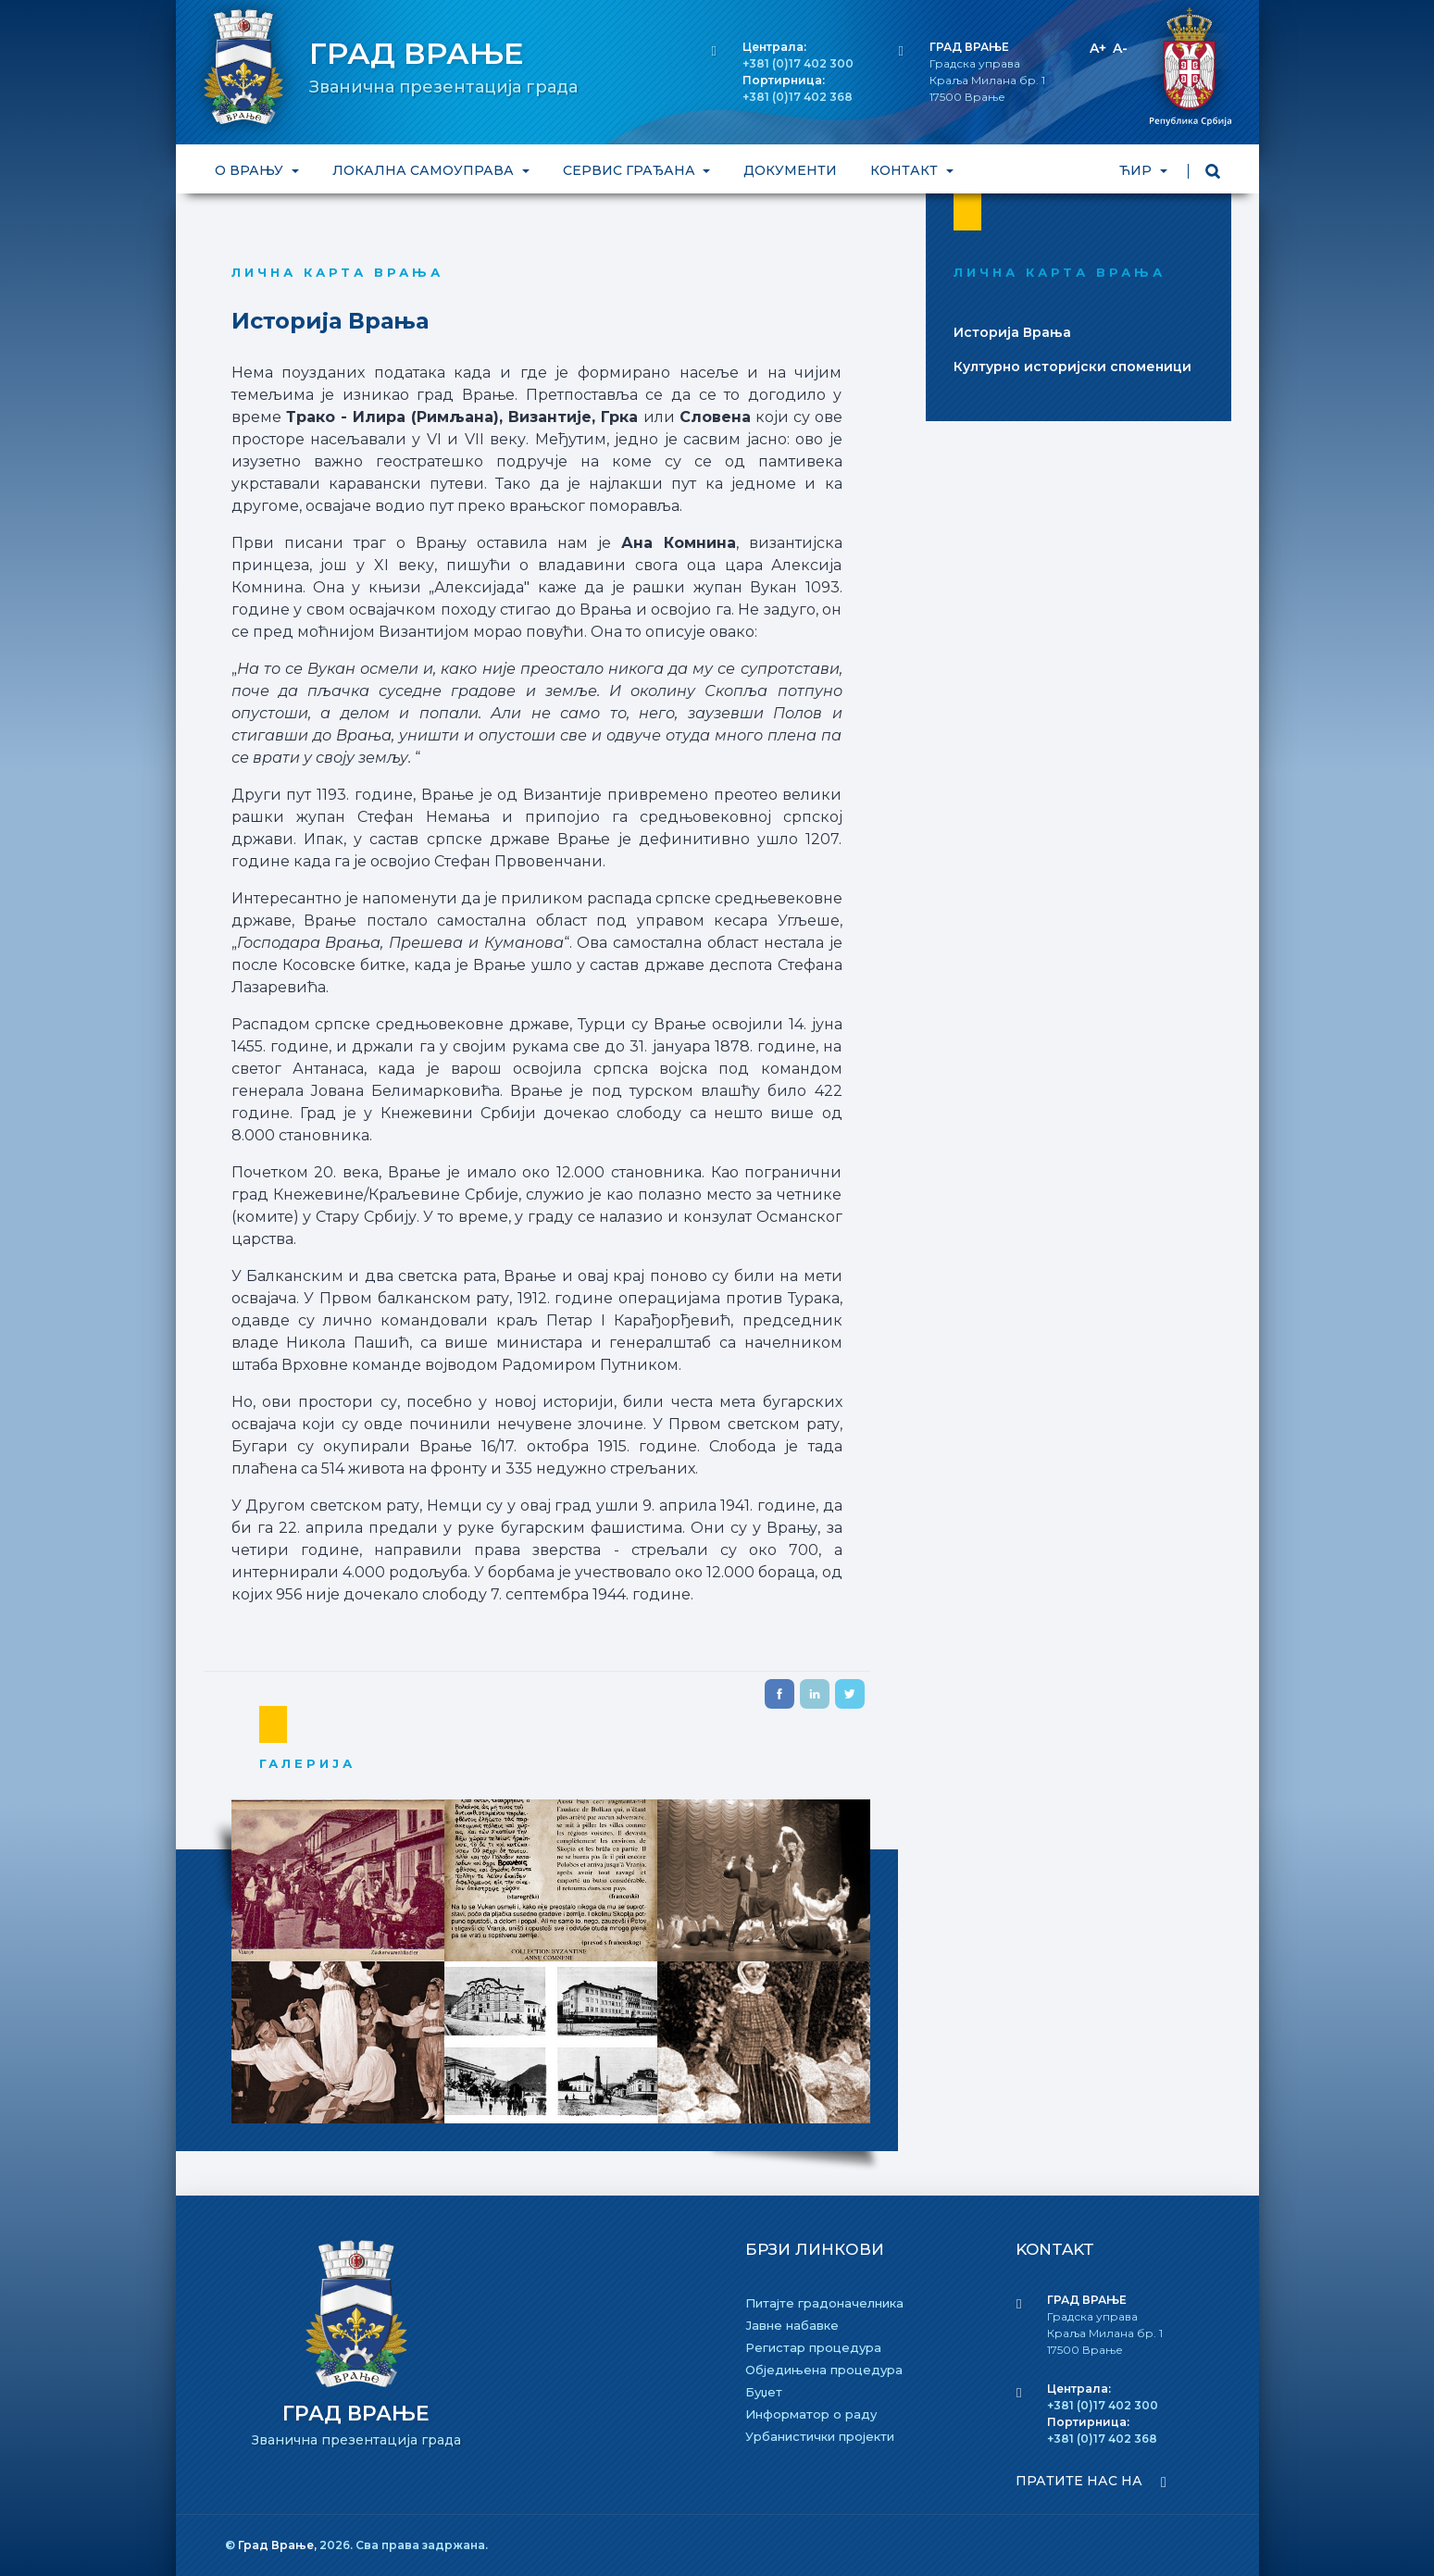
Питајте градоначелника (824, 2303)
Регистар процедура (813, 2347)
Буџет (763, 2391)
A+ (1098, 48)
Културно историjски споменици (1072, 366)
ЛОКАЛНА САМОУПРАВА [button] (424, 170)
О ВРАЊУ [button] (251, 170)
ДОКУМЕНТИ (790, 170)
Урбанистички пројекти (819, 2436)
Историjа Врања (1012, 332)
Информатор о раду (811, 2414)
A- (1120, 48)
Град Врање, (278, 2545)
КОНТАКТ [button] (905, 170)
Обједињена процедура (824, 2369)
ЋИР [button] (1137, 170)
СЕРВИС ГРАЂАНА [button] (630, 170)
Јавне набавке (792, 2325)
